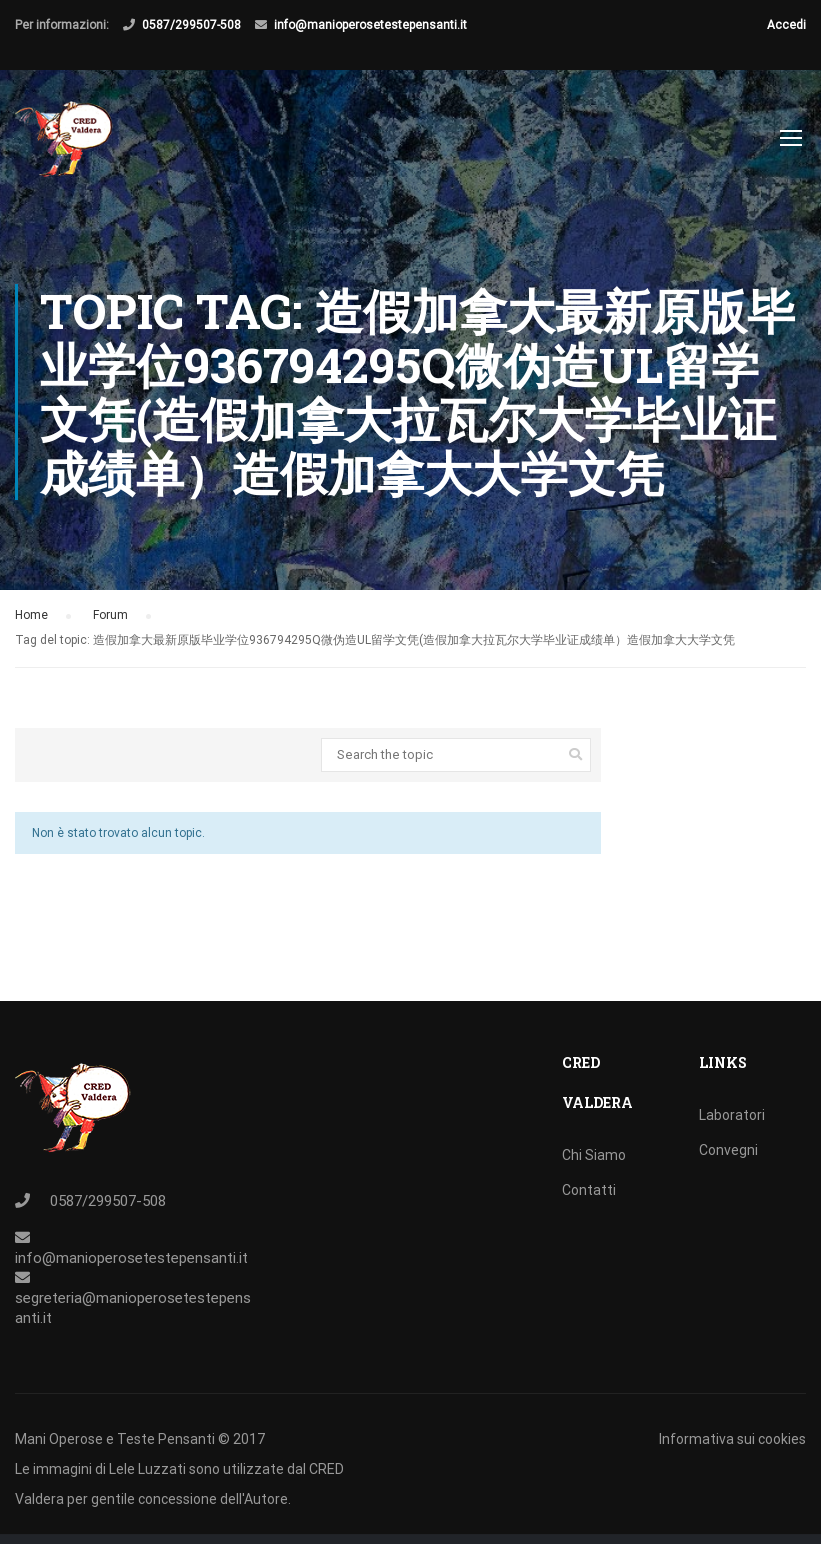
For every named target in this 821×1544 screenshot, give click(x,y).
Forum (110, 626)
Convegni (728, 1150)
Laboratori (732, 1115)
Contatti (589, 1190)
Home (31, 626)
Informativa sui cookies (732, 1439)
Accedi (786, 25)
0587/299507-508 (191, 25)
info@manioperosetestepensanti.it (370, 25)
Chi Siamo (594, 1155)
